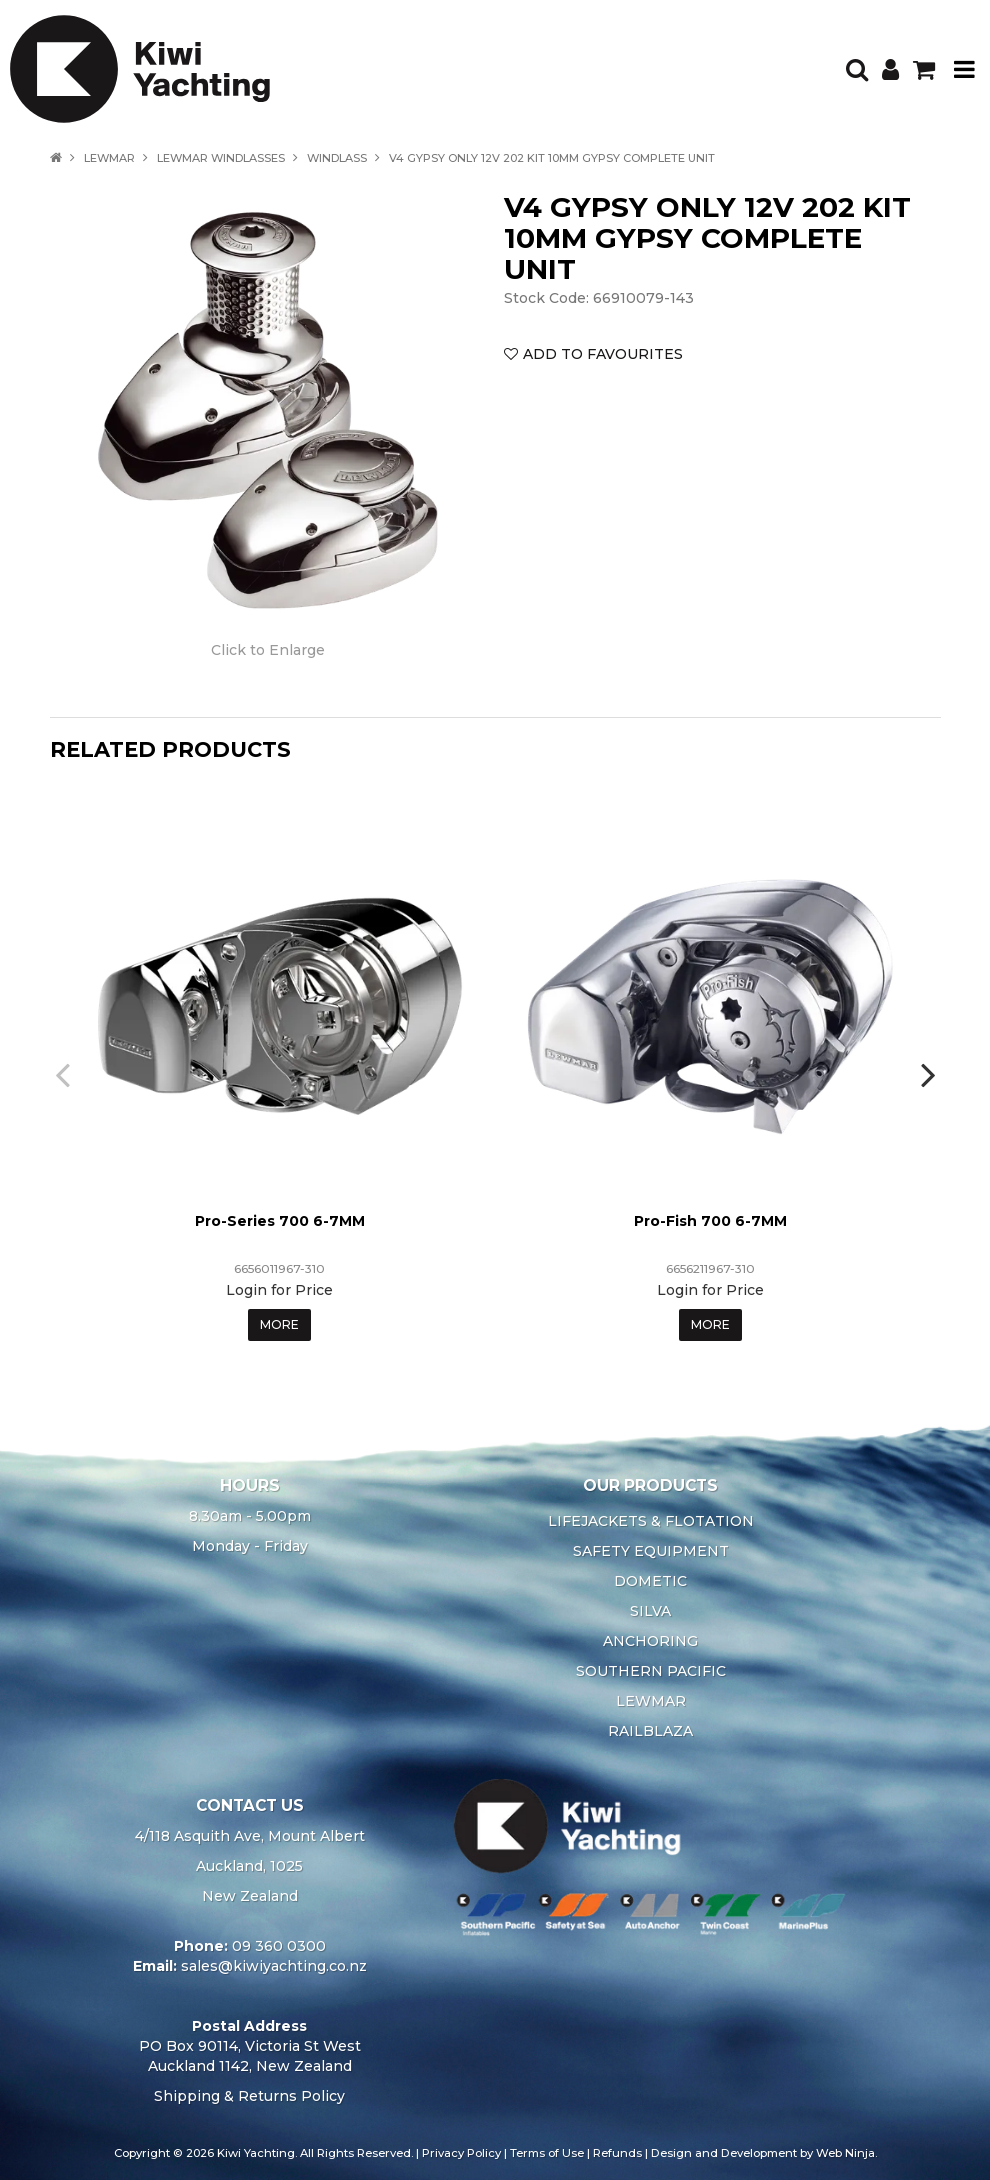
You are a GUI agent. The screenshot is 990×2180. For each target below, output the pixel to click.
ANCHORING (650, 1641)
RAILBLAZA (650, 1731)
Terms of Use (547, 2153)
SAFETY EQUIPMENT (651, 1551)
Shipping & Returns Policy (249, 2096)
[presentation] (65, 1074)
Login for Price (279, 1290)
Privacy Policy (461, 2153)
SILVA (650, 1611)
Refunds (617, 2153)
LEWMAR (109, 158)
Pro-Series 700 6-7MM (280, 1221)
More (279, 1324)
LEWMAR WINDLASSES (221, 158)
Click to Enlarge (268, 650)
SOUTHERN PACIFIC (651, 1671)
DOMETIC (650, 1581)
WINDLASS (337, 158)
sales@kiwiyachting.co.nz (274, 1966)
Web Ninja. (846, 2153)
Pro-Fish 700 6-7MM (710, 1221)
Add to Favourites (603, 354)
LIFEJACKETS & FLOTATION (651, 1521)
